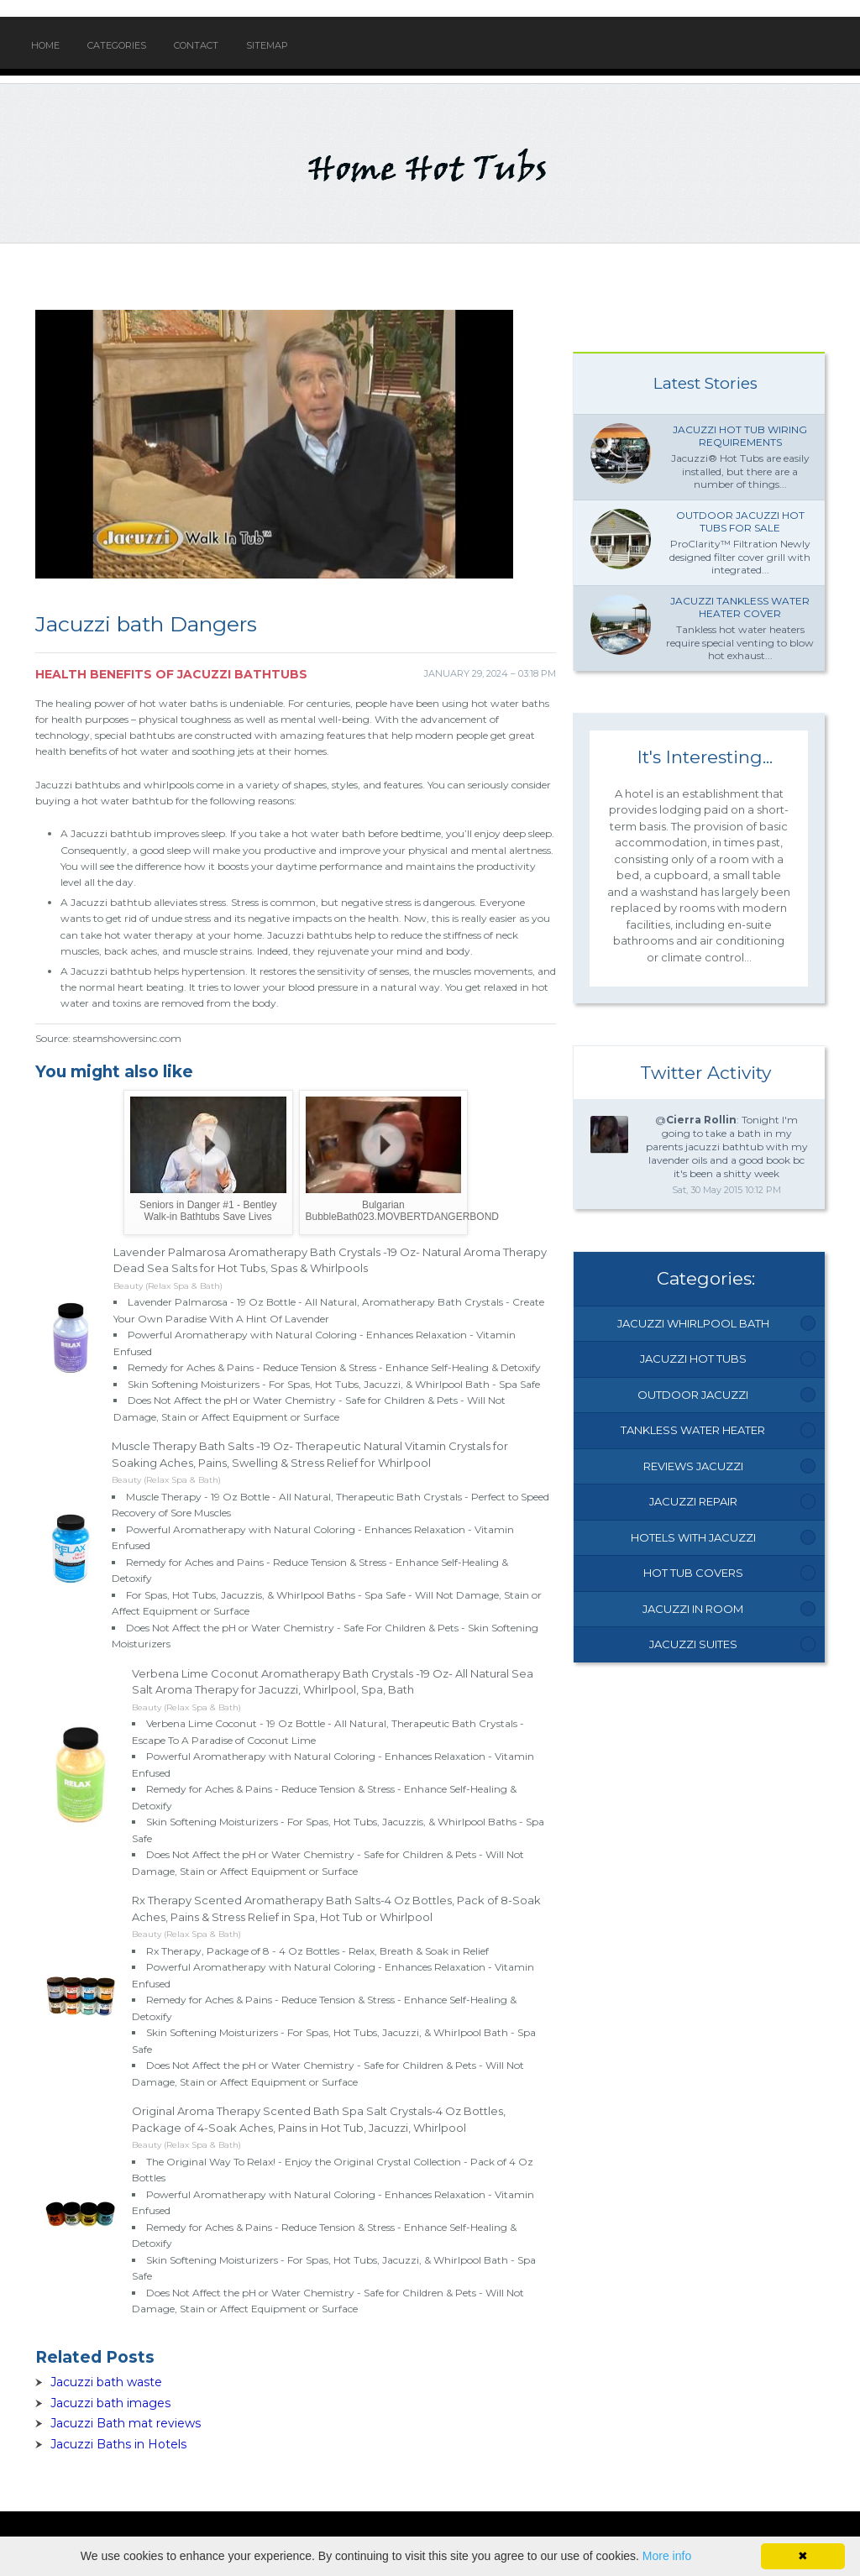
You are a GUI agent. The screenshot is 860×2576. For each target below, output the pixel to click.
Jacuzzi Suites (693, 1644)
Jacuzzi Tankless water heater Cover (740, 607)
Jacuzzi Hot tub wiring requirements (740, 436)
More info (666, 2556)
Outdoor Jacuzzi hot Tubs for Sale (740, 522)
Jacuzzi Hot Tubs (693, 1358)
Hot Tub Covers (693, 1572)
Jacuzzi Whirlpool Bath (693, 1323)
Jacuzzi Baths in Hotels (118, 2444)
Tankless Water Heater (693, 1430)
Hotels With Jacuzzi (693, 1537)
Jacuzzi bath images (110, 2403)
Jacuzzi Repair (693, 1501)
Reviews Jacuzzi (693, 1466)
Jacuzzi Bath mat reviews (125, 2423)
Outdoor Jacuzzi (692, 1394)
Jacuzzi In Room (692, 1608)
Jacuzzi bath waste (106, 2382)
